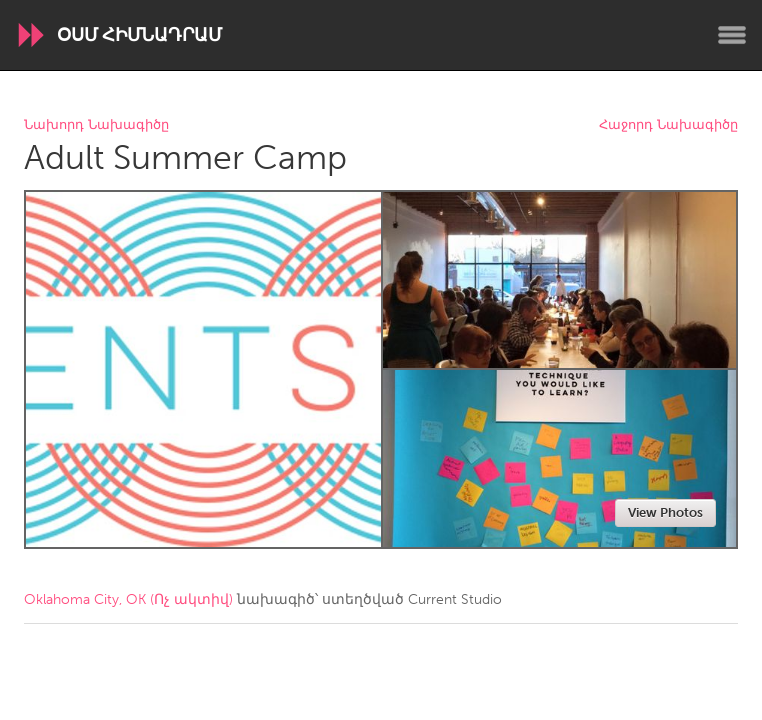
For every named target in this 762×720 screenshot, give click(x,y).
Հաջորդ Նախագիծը (668, 125)
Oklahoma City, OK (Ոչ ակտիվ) (128, 599)
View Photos (665, 512)
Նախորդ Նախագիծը (96, 125)
